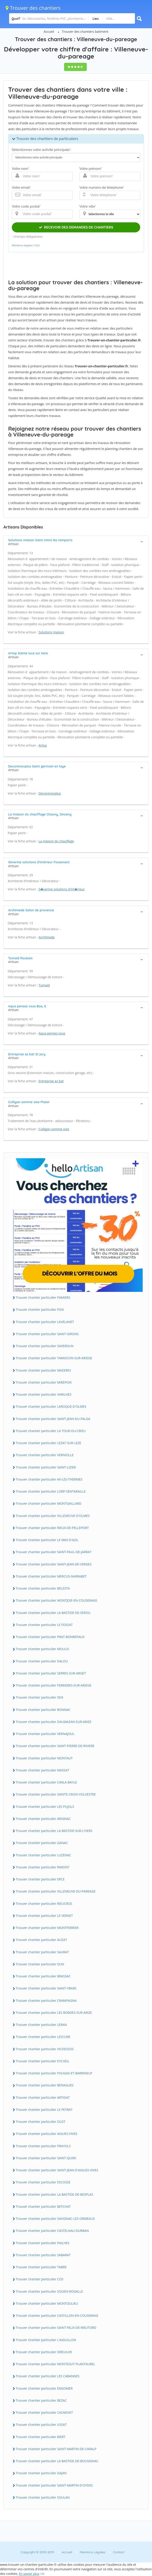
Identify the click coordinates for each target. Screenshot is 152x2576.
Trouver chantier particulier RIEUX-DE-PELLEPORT (52, 1528)
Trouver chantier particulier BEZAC (41, 2400)
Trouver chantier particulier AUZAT (41, 1940)
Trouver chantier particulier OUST (40, 2121)
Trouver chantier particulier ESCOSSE (43, 2182)
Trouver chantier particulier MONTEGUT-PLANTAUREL (55, 2364)
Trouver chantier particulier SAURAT (42, 1952)
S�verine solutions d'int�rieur (62, 889)
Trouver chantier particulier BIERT (40, 2437)
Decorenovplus (50, 793)
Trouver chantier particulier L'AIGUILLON (46, 2340)
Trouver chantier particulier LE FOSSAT (44, 1625)
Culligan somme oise (54, 1129)
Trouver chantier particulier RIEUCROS (44, 1903)
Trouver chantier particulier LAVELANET (45, 1322)
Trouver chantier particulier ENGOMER (44, 2388)
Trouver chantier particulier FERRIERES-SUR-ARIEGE (53, 1685)
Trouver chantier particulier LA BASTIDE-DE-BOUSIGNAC (57, 2461)
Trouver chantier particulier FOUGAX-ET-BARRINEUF (54, 2073)
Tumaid (44, 985)
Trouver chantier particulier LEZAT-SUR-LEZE (48, 1443)
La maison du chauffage (56, 841)
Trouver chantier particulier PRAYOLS (43, 2146)
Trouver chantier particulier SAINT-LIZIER (46, 1467)
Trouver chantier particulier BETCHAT (43, 2206)
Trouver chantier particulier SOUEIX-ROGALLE (49, 2291)
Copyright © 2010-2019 (37, 2552)
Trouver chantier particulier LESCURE (43, 2037)
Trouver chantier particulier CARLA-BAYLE (46, 1782)
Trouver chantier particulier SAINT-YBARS (46, 1988)
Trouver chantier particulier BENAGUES (44, 2085)
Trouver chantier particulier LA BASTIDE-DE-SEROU (53, 1613)
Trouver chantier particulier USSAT (41, 2424)
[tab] (76, 541)
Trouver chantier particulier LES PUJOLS (45, 1806)
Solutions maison (51, 632)
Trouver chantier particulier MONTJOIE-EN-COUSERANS (56, 1600)
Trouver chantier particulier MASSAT (42, 1770)
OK (42, 2574)
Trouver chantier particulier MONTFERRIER (47, 1928)
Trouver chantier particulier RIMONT (43, 1867)
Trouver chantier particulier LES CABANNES (48, 2376)
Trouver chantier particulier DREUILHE (44, 2352)
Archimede (47, 937)
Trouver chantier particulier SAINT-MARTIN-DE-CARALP (56, 2449)
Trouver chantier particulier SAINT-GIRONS (47, 1334)
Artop (43, 745)
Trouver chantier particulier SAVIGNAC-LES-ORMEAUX (55, 2218)
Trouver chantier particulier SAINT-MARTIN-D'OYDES (54, 2485)
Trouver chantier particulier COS (39, 2279)
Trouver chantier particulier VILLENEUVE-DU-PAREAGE (55, 1891)
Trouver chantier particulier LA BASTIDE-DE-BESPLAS (54, 2194)
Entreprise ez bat (51, 1081)
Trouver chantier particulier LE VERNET (44, 1915)
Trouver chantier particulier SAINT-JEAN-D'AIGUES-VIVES (57, 2170)
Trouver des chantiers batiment (85, 31)
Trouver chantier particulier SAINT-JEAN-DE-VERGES (54, 1564)
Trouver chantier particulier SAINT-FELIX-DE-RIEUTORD (56, 2327)
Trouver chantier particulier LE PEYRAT (44, 2109)
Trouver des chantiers (33, 7)
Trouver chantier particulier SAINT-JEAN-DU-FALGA (53, 1419)
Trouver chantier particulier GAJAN (41, 2473)
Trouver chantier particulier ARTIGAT (43, 2097)
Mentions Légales (92, 2552)
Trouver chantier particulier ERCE (40, 1879)
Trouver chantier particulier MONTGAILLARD (48, 1503)
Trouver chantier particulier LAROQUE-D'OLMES (51, 1406)
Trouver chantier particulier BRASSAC (43, 1976)
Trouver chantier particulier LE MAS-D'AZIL (47, 1540)
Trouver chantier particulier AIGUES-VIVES (46, 2133)
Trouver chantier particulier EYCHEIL (42, 2061)
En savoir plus (29, 2573)
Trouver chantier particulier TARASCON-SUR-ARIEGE (54, 1358)
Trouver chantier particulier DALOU (42, 1661)
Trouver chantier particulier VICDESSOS (45, 2049)
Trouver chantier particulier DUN (40, 1964)
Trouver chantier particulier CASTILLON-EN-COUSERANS (57, 2315)
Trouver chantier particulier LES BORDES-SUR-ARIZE (54, 2012)
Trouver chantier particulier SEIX (39, 1697)
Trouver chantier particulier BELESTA (43, 1588)
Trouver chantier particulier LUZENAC (43, 1855)
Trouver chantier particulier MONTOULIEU (47, 2303)
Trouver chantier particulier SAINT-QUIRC (46, 2158)
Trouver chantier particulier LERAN (41, 2024)
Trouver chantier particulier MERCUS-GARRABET (51, 1576)
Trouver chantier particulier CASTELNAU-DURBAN (52, 2230)
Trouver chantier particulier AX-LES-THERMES (49, 1479)
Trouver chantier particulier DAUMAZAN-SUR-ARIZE (53, 1722)
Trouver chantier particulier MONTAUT (44, 1758)
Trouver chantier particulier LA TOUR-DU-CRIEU (51, 1431)
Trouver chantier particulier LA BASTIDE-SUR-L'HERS (54, 1831)
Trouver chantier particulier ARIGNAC (43, 1818)
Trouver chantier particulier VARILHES (43, 1394)
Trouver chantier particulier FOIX (40, 1309)
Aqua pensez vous (52, 1033)
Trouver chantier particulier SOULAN (43, 2497)
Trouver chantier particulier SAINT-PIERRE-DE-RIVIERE (55, 1746)
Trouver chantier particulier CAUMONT (44, 2412)
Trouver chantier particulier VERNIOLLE (45, 1455)
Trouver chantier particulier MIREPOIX (44, 1382)
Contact (119, 2552)
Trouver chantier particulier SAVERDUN (44, 1346)
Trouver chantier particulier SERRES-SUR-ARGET (51, 1673)
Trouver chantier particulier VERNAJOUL (45, 1734)
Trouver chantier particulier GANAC (42, 1843)
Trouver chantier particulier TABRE (41, 2267)
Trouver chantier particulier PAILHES (43, 2243)
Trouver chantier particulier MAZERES (43, 1370)
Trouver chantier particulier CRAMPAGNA (46, 2000)
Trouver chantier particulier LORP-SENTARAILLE (51, 1491)
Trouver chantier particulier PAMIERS (43, 1297)
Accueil (49, 31)
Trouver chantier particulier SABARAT (43, 2255)
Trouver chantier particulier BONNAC (43, 1709)
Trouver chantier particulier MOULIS (42, 1649)
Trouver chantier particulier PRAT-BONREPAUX (50, 1637)
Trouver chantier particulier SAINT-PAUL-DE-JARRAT (54, 1552)
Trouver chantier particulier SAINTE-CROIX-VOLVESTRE (56, 1794)
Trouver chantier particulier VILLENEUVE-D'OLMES (53, 1516)
